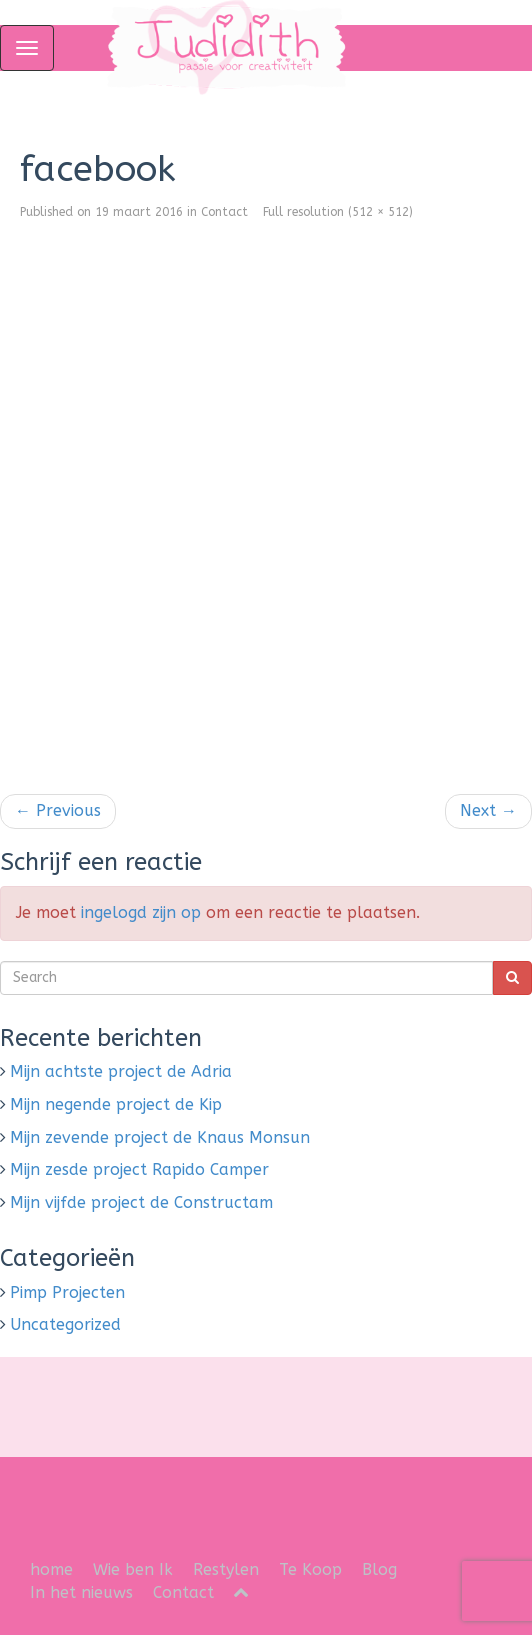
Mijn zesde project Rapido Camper (139, 1169)
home (51, 1569)
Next (488, 810)
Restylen (226, 1569)
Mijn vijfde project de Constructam (141, 1202)
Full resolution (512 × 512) (338, 212)
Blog (379, 1569)
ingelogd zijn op (141, 912)
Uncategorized (65, 1324)
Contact (224, 212)
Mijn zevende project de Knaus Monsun (160, 1137)
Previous (58, 810)
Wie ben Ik (133, 1569)
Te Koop (310, 1569)
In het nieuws (81, 1592)
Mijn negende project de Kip (116, 1104)
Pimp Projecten (67, 1292)
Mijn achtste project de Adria (121, 1071)
